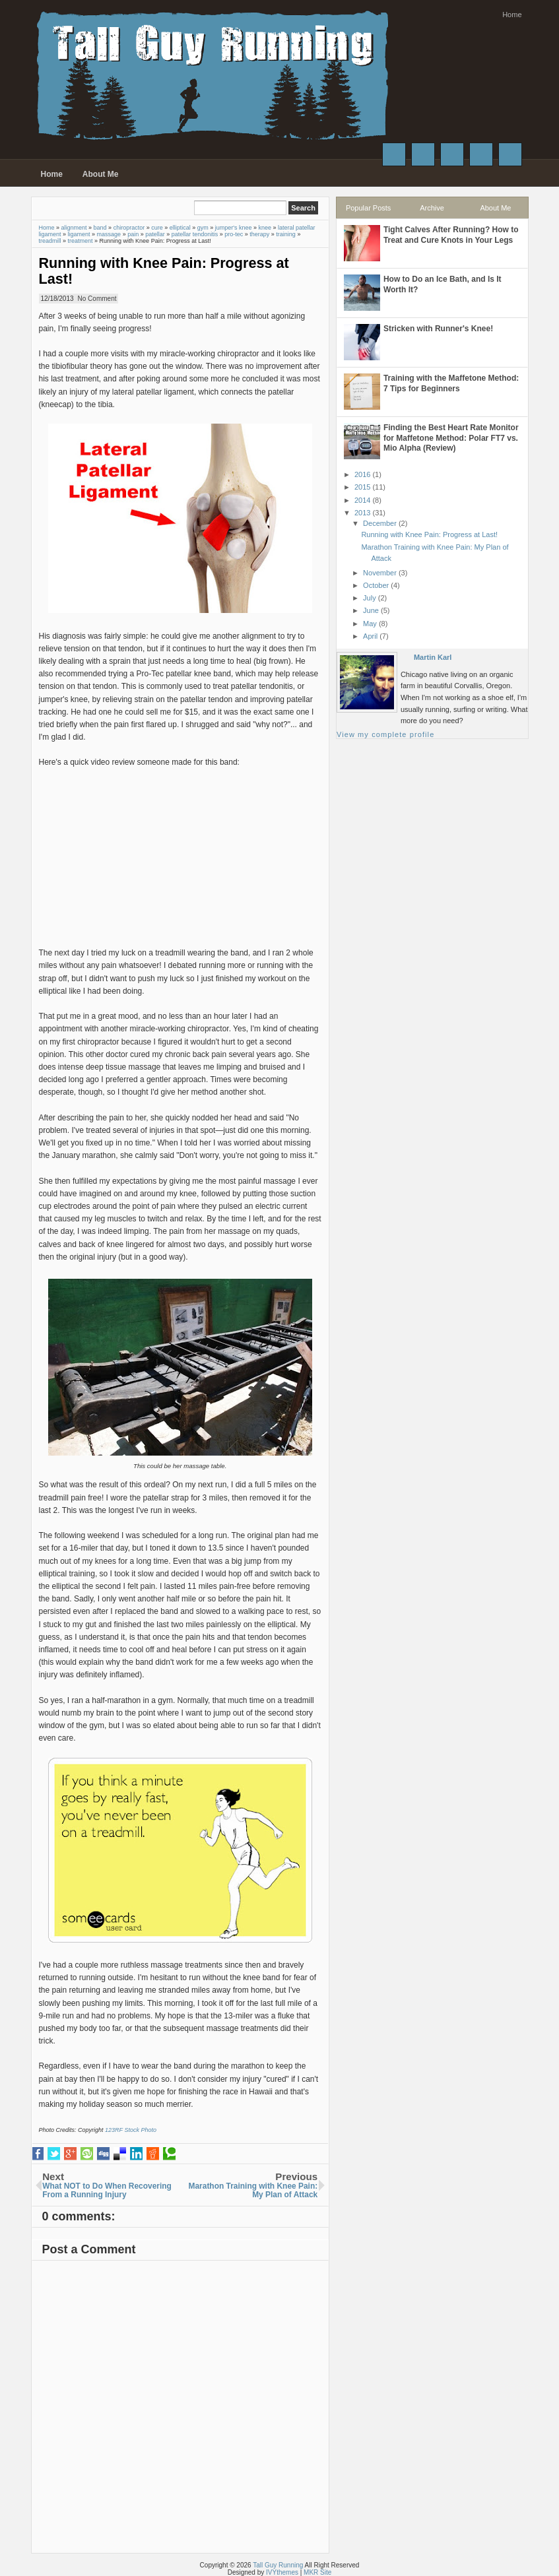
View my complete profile (385, 734)
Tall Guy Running (278, 2565)
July (369, 598)
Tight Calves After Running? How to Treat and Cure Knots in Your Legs (451, 235)
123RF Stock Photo (130, 2130)
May (370, 624)
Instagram (481, 154)
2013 (362, 513)
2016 (362, 474)
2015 (362, 487)
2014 (362, 500)
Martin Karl (432, 657)
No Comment (97, 298)
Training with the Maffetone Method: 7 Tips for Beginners (451, 383)
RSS (510, 154)
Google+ (452, 154)
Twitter (423, 154)
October (376, 585)
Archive (432, 208)
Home (511, 14)
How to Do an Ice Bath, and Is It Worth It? (442, 284)
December (380, 523)
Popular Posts (368, 208)
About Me (100, 174)
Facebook (394, 154)
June (371, 610)
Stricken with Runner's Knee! (438, 328)
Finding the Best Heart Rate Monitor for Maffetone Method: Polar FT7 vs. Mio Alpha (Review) (451, 438)
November (380, 573)
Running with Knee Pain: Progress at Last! (164, 271)
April (370, 636)
